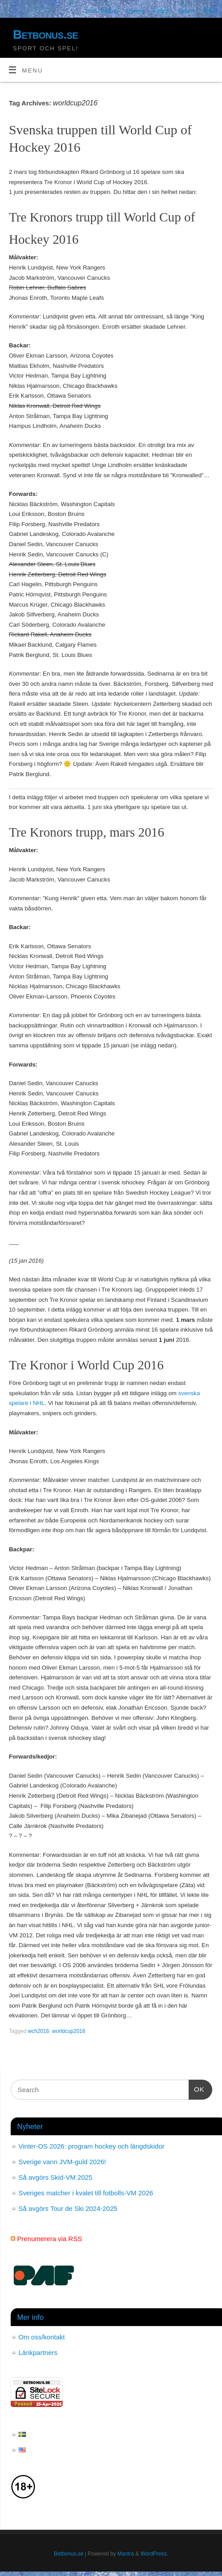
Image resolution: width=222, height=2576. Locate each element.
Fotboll (161, 11)
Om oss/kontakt (42, 2337)
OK (197, 2088)
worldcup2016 (68, 2031)
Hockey (136, 11)
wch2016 (38, 2031)
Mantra (125, 2554)
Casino (186, 11)
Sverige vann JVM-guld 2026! (62, 2161)
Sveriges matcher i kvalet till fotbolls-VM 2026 (86, 2193)
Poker (211, 11)
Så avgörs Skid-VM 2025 (56, 2177)
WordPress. (154, 2554)
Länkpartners (38, 2352)
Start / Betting (101, 11)
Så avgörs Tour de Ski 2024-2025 (68, 2208)
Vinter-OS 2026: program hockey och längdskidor (92, 2146)
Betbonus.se (45, 34)
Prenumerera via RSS (49, 2238)
